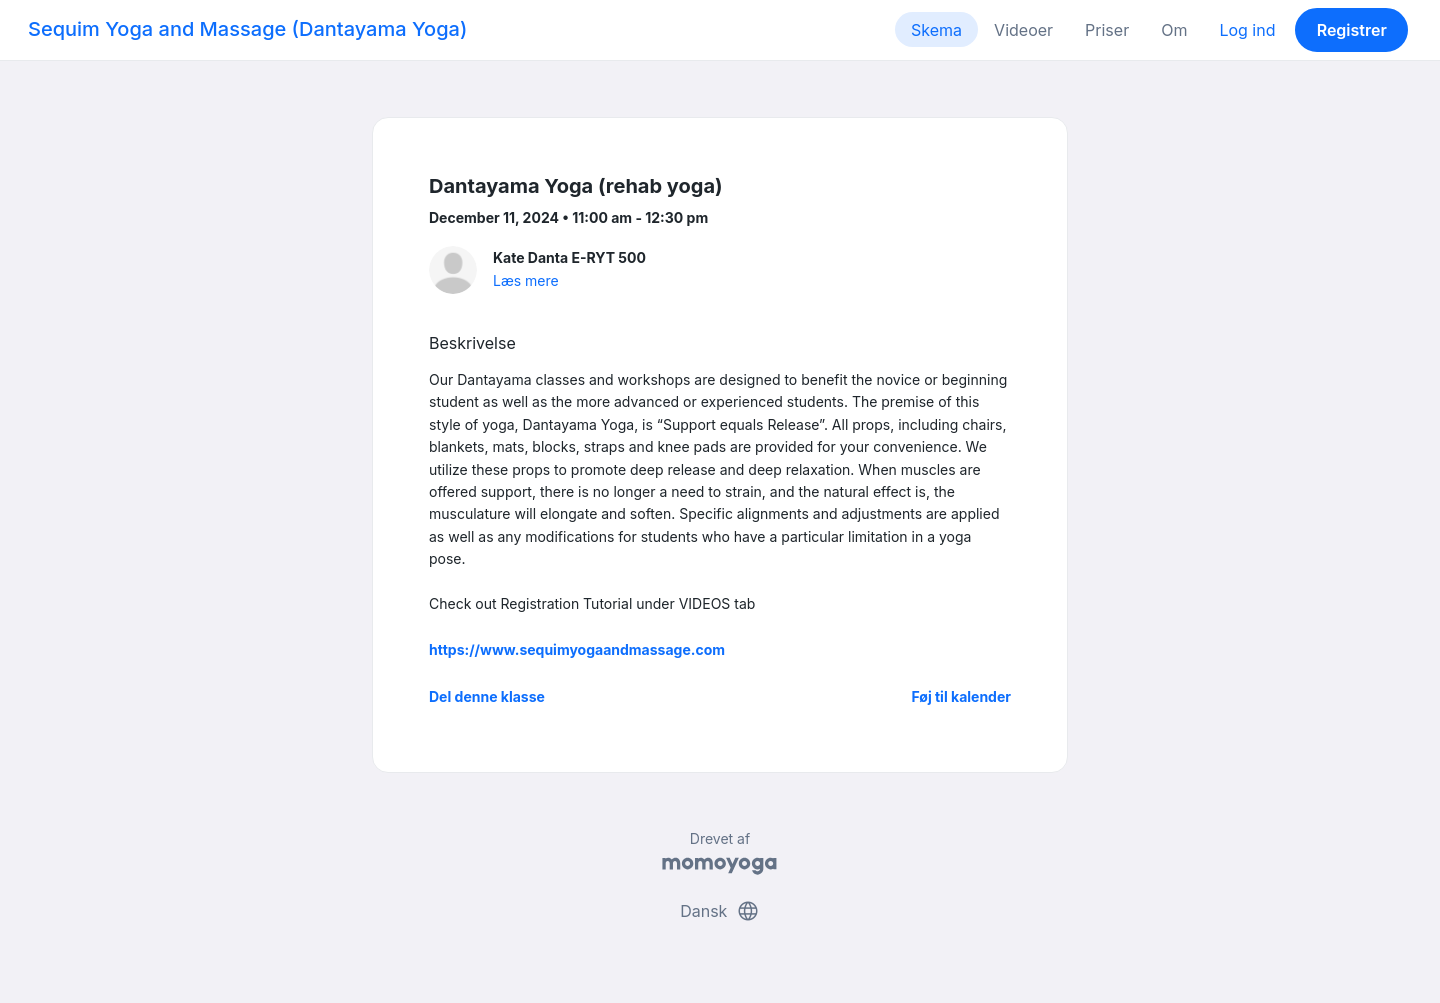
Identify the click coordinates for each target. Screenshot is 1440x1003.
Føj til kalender (961, 696)
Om (1174, 30)
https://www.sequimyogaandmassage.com (577, 649)
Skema (936, 30)
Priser (1107, 30)
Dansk (720, 911)
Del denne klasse (487, 696)
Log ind (1247, 30)
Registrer (1352, 30)
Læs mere (526, 280)
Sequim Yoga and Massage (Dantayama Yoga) (247, 29)
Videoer (1023, 30)
